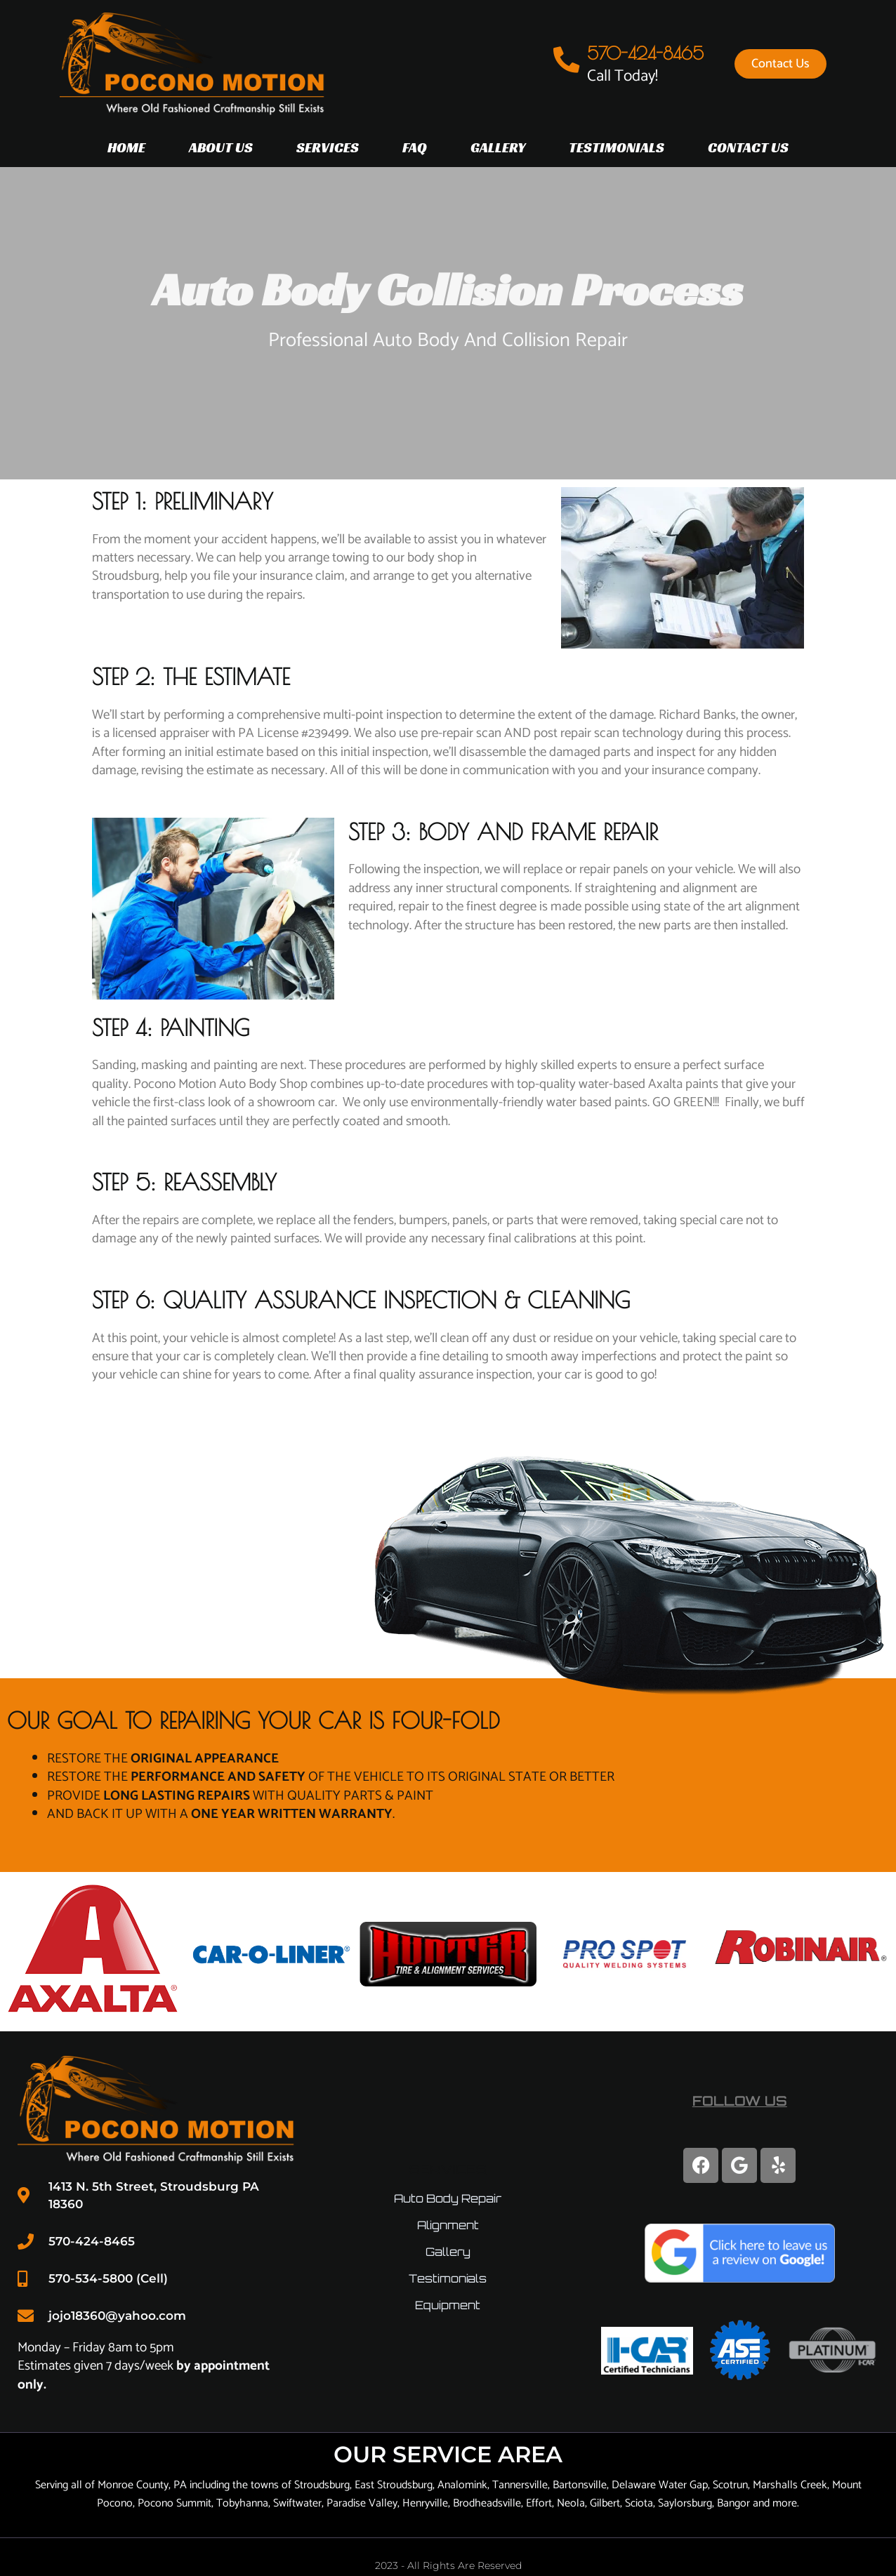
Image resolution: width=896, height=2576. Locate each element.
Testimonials (616, 147)
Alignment (448, 2223)
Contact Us (748, 147)
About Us (221, 147)
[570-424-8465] (569, 60)
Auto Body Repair (447, 2196)
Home (126, 147)
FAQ (414, 147)
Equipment (447, 2303)
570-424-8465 (651, 53)
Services (327, 147)
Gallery (497, 147)
